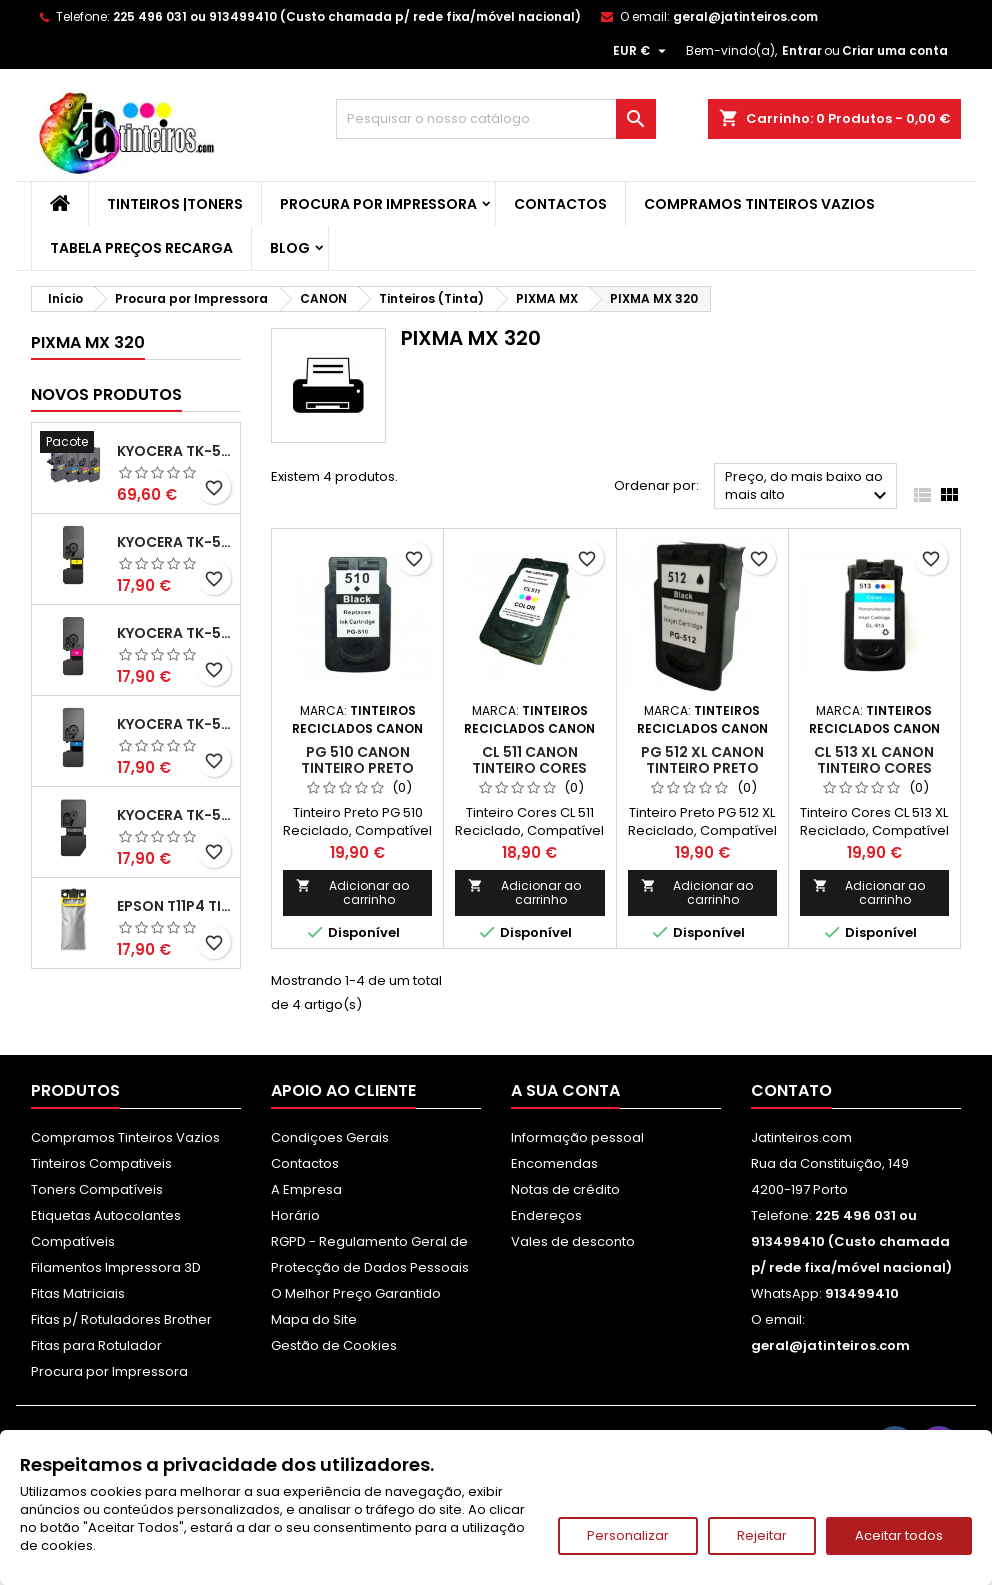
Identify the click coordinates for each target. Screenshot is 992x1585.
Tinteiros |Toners (175, 204)
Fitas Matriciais (78, 1293)
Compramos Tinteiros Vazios (759, 204)
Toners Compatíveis (97, 1189)
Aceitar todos (899, 1535)
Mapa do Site (314, 1319)
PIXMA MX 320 (88, 342)
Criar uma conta (895, 50)
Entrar (802, 50)
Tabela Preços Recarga (141, 248)
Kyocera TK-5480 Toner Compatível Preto (174, 815)
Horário (295, 1215)
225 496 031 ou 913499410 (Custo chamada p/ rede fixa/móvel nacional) (347, 16)
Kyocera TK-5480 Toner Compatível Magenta (174, 633)
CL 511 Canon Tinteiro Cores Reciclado (529, 768)
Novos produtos (106, 394)
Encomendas (554, 1163)
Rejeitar (762, 1535)
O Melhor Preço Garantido (356, 1293)
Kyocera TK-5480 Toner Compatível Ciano (174, 724)
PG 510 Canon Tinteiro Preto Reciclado (357, 768)
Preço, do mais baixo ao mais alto (808, 487)
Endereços (546, 1215)
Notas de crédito (565, 1189)
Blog (290, 248)
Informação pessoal (577, 1137)
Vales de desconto (573, 1241)
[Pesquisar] (496, 119)
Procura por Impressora (378, 204)
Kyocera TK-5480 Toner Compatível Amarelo (174, 542)
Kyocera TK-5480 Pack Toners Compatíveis (174, 451)
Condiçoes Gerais (330, 1137)
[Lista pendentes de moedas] (642, 51)
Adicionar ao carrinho (352, 892)
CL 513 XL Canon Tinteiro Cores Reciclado (874, 768)
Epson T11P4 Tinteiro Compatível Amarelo (174, 906)
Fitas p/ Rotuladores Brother (121, 1319)
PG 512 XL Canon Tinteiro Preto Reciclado (702, 768)
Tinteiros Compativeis (101, 1163)
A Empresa (306, 1189)
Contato (791, 1090)
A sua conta (565, 1090)
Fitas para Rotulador (96, 1345)
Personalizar (628, 1535)
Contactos (560, 204)
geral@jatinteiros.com (745, 16)
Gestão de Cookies (334, 1345)
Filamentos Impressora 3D (116, 1267)
